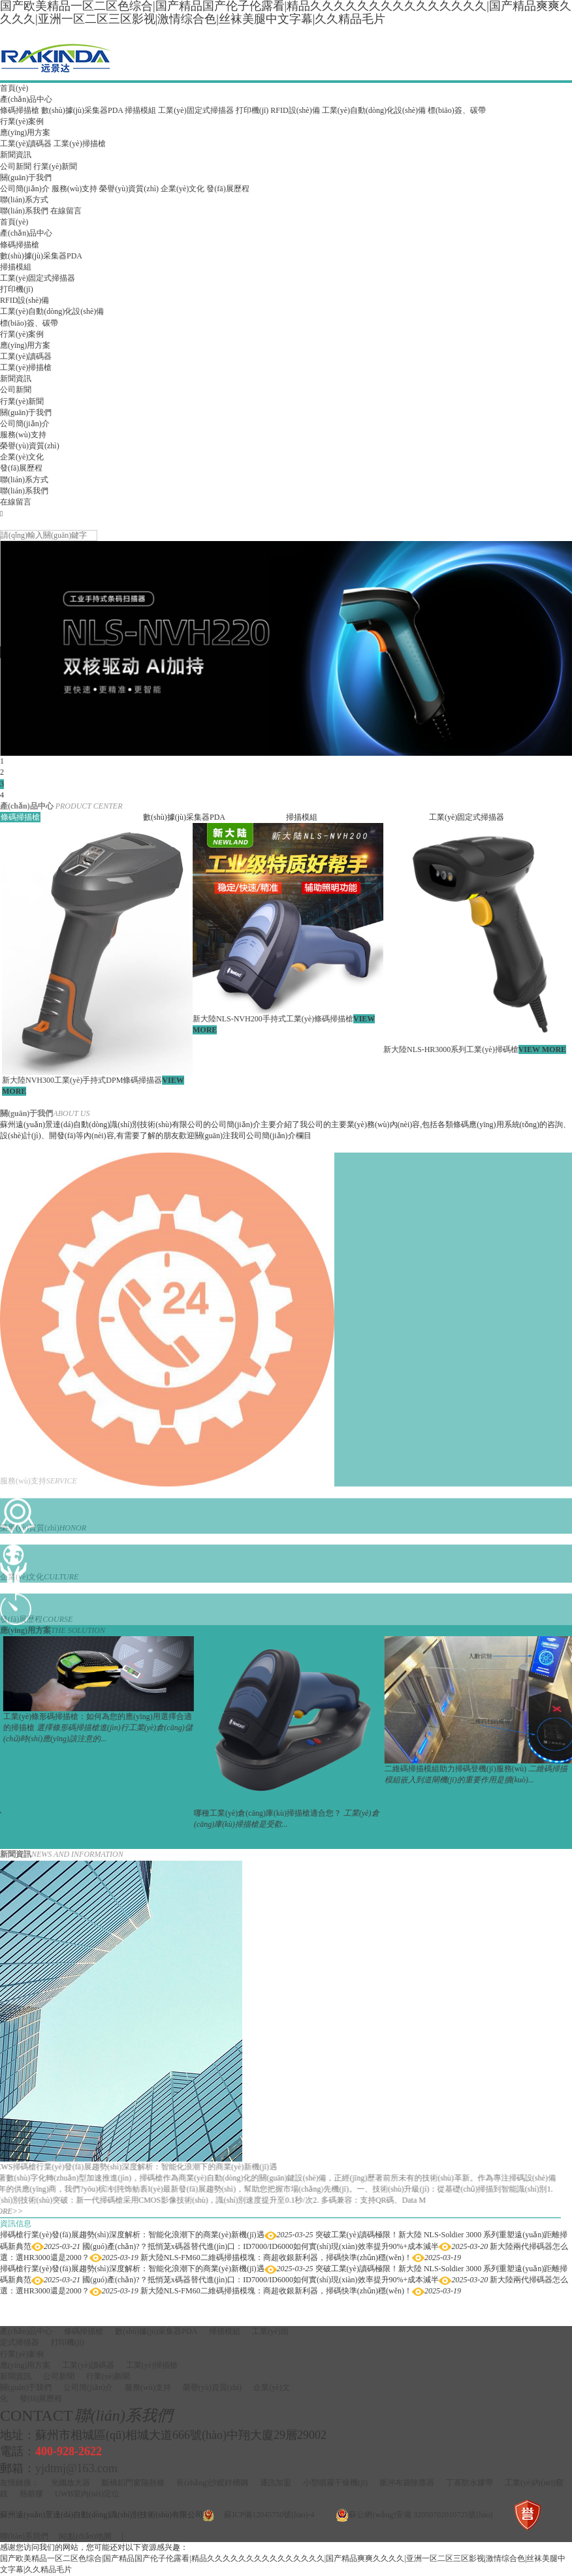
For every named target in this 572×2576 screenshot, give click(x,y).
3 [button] (2, 783)
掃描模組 (140, 110)
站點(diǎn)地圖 (85, 2536)
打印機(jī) (252, 110)
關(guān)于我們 (26, 177)
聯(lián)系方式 (24, 199)
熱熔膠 (31, 2493)
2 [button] (2, 772)
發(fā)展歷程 (227, 188)
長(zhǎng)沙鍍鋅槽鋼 (212, 2482)
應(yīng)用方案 (25, 132)
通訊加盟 (275, 2482)
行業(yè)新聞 (55, 166)
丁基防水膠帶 (469, 2482)
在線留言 (66, 210)
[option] (286, 648)
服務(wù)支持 (75, 188)
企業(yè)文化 (182, 188)
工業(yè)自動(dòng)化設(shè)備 (374, 110)
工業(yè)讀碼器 (26, 143)
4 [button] (2, 794)
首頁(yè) (14, 88)
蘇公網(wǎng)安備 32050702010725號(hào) (420, 2514)
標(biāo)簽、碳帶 (29, 323)
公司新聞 (15, 166)
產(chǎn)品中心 (26, 99)
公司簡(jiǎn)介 (25, 188)
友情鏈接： (19, 2482)
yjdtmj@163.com (76, 2468)
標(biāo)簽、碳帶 (457, 110)
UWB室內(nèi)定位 (87, 2493)
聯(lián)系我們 (24, 210)
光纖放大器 (70, 2482)
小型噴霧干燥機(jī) (335, 2482)
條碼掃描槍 (19, 110)
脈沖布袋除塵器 (406, 2482)
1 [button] (2, 761)
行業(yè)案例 (22, 121)
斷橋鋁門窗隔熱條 (133, 2482)
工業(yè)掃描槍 (79, 143)
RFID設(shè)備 (294, 110)
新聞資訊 (15, 154)
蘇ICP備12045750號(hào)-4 (269, 2514)
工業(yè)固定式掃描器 (195, 110)
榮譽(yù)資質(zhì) (129, 188)
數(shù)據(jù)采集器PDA (82, 110)
